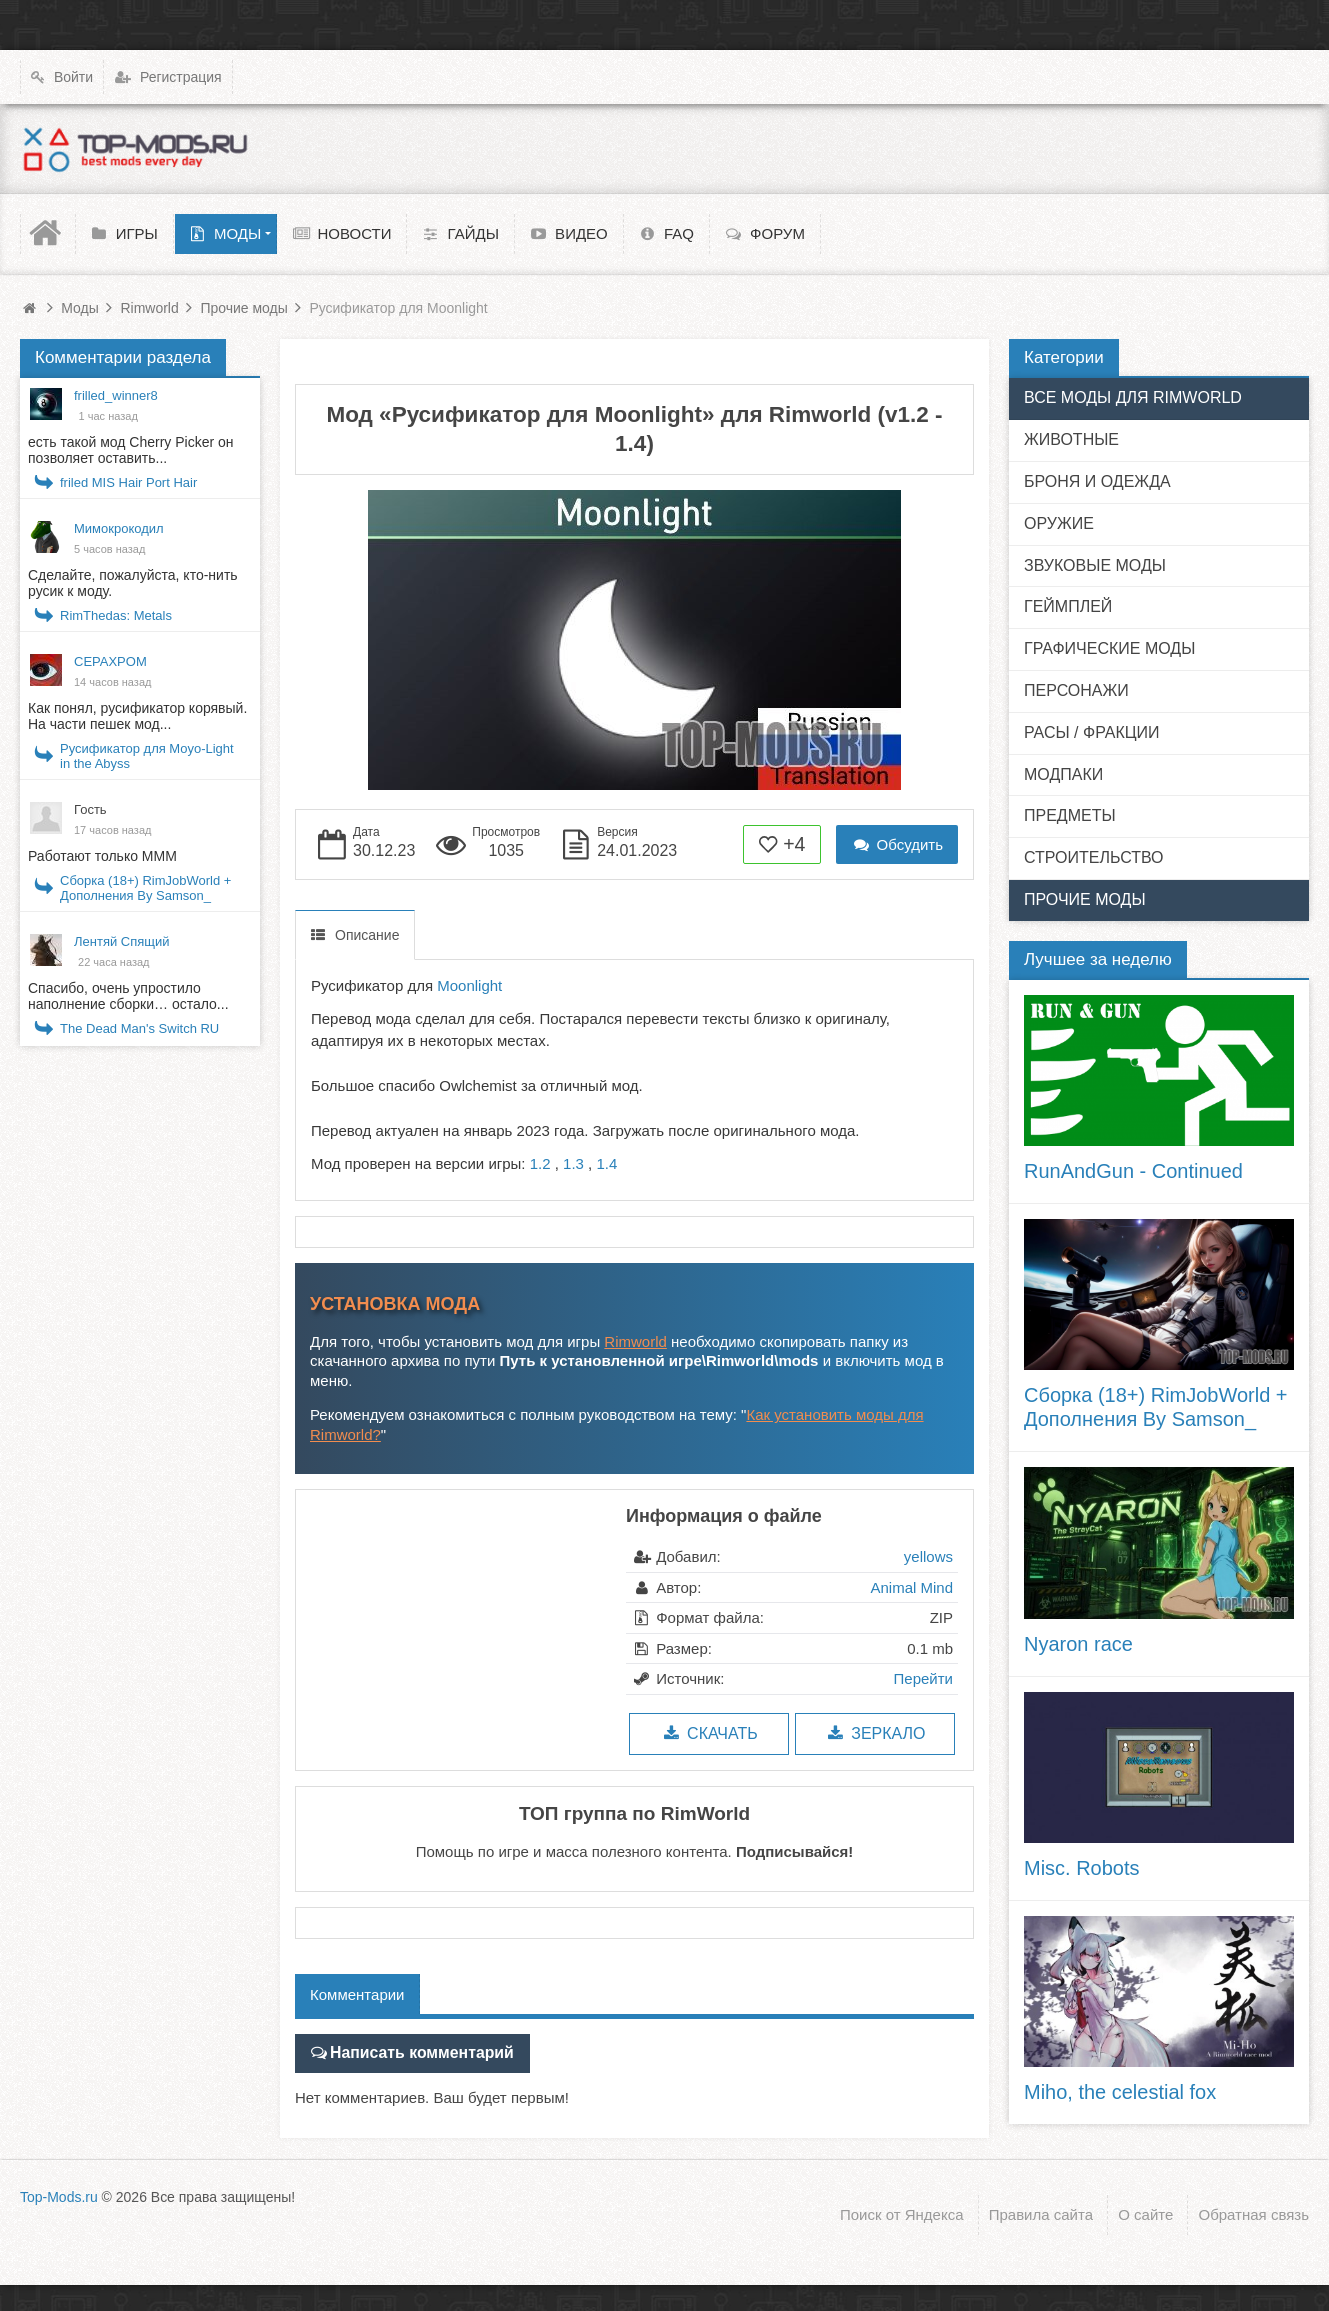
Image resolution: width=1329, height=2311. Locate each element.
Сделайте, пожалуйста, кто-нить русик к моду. (133, 583)
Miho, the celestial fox (1120, 2092)
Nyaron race (1078, 1644)
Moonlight (469, 985)
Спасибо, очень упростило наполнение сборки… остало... (128, 996)
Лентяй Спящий (122, 941)
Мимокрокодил (119, 528)
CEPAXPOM (110, 661)
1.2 (540, 1163)
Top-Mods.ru (59, 2193)
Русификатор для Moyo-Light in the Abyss (147, 756)
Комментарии (357, 1994)
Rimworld (635, 1341)
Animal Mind (911, 1587)
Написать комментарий (416, 2051)
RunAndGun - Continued (1133, 1171)
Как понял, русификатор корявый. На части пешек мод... (137, 716)
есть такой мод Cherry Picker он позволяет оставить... (131, 450)
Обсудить (897, 844)
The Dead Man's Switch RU (139, 1028)
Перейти (923, 1678)
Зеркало (874, 1733)
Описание (367, 935)
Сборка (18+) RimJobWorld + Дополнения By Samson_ (145, 888)
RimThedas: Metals (116, 615)
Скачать (708, 1733)
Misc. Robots (1082, 1868)
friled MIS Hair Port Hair (128, 482)
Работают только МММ (102, 856)
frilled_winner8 (116, 395)
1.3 (573, 1163)
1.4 (606, 1163)
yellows (928, 1556)
